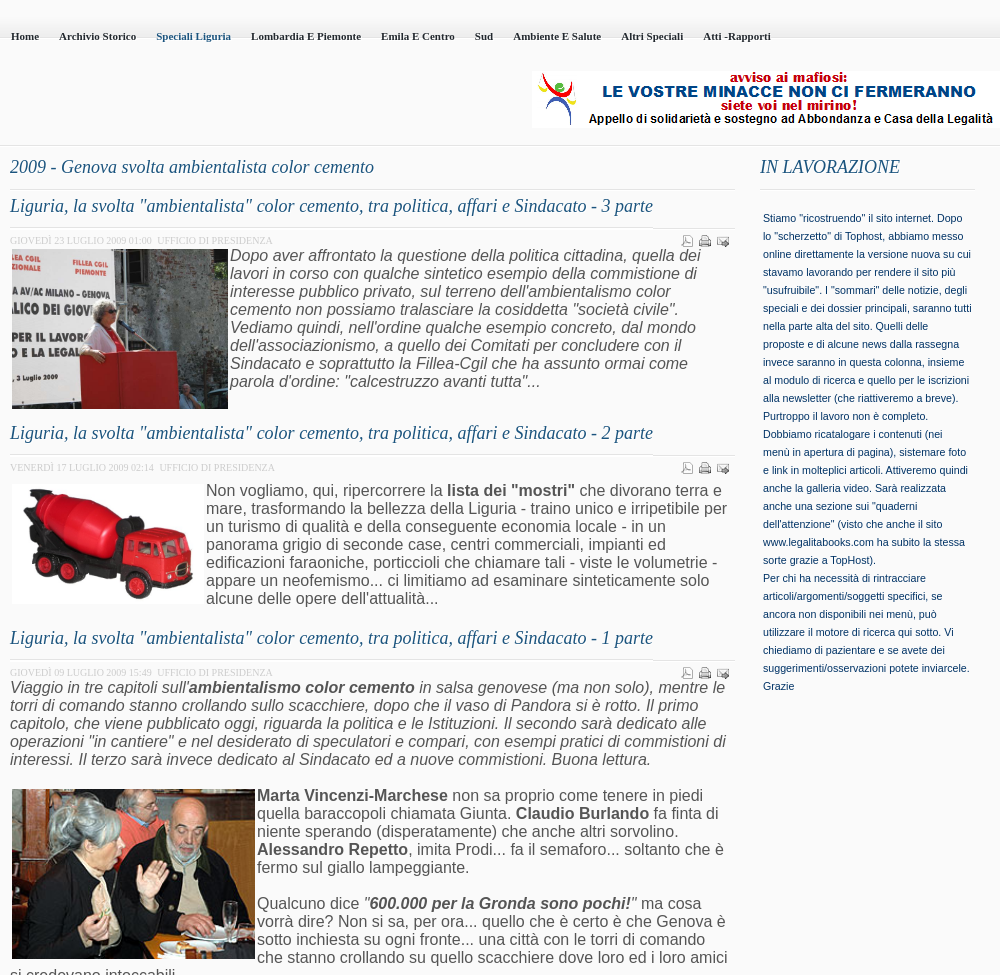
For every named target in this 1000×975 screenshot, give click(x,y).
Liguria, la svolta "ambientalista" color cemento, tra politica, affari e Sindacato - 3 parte (331, 206)
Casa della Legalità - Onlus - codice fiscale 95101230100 (230, 101)
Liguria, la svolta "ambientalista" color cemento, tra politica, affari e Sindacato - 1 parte (331, 638)
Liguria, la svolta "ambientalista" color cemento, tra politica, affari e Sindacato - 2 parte (331, 433)
